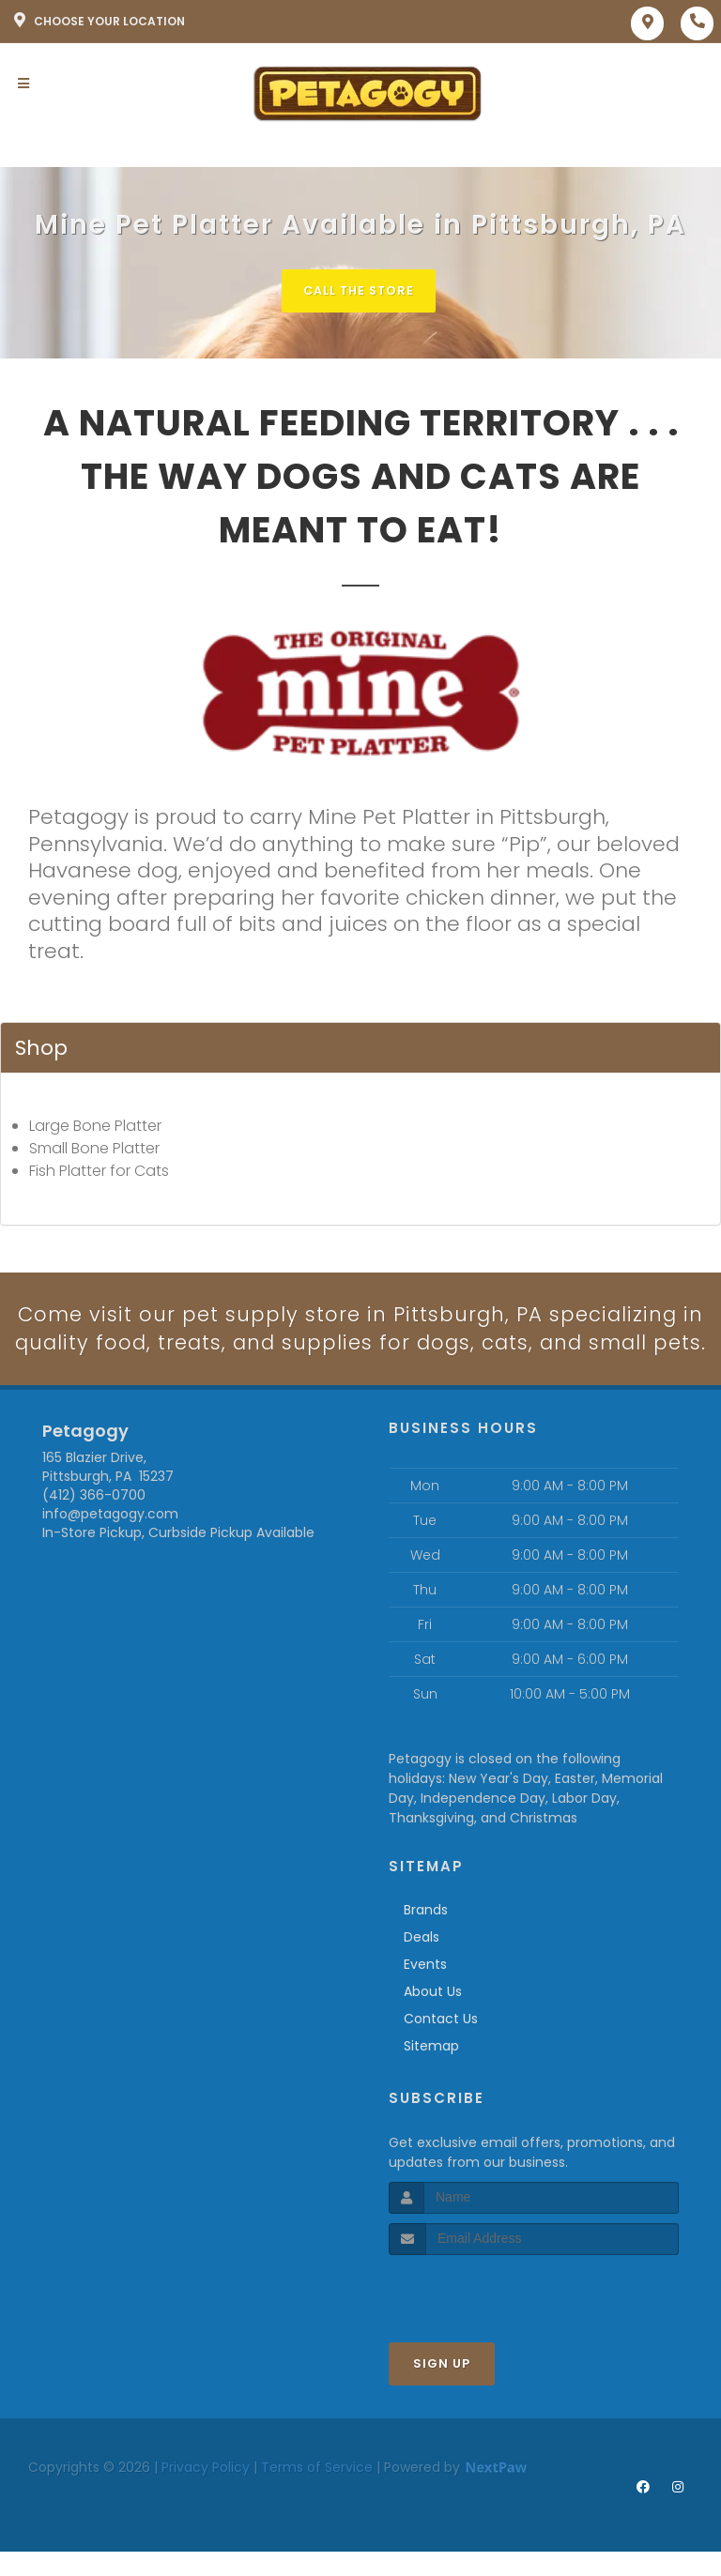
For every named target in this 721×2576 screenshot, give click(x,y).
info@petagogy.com (110, 1544)
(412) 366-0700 (94, 1526)
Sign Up (441, 2393)
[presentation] (489, 2320)
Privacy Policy (205, 2497)
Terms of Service (317, 2497)
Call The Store (358, 290)
